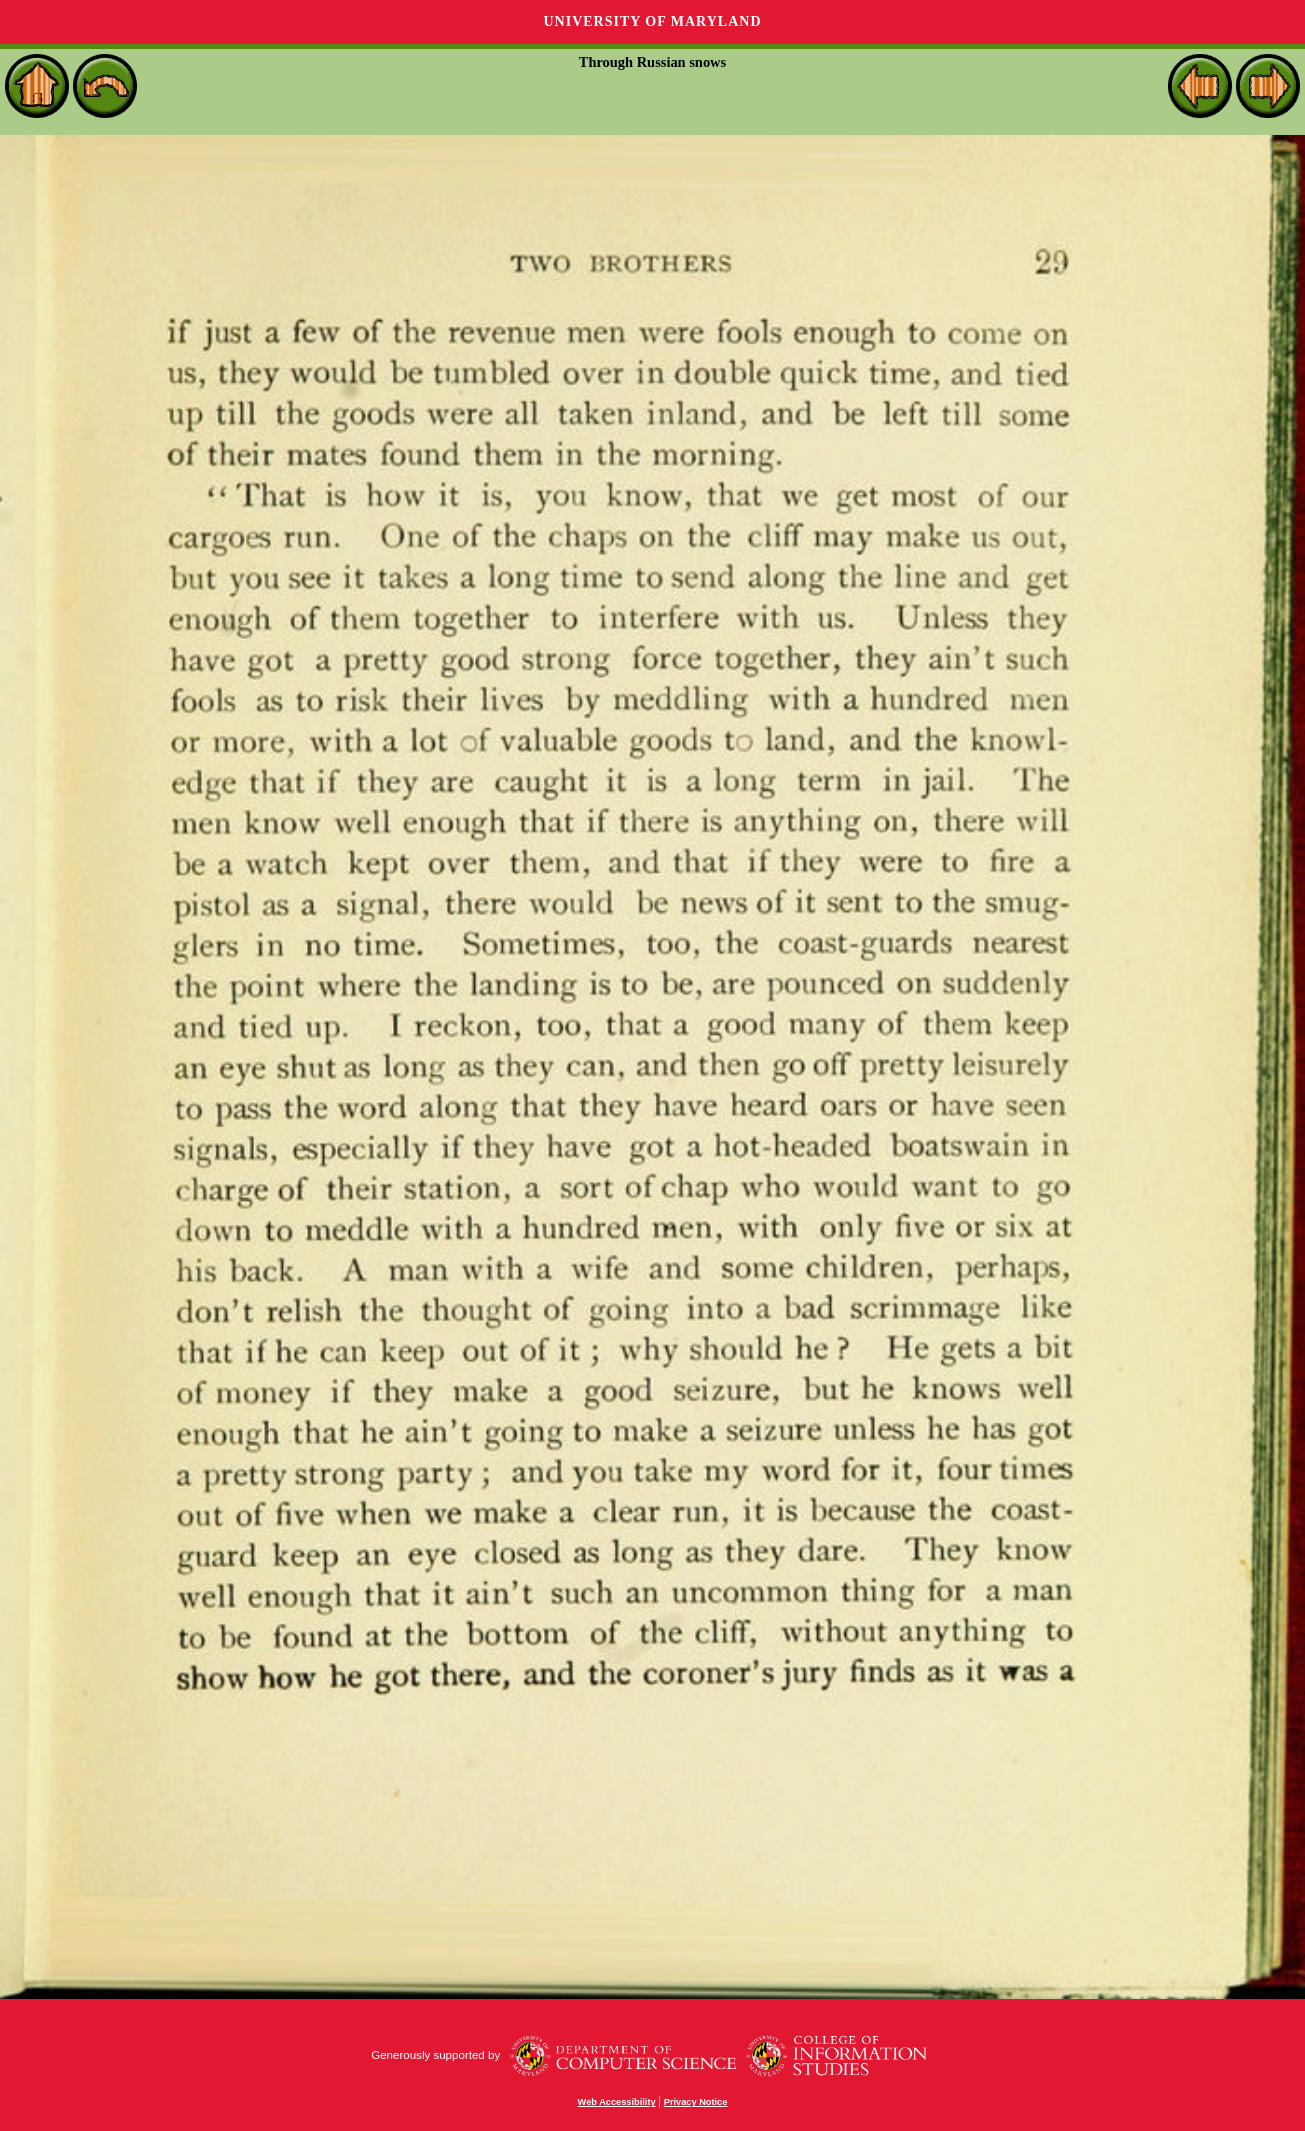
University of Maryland (652, 21)
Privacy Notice (696, 2102)
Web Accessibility (617, 2102)
